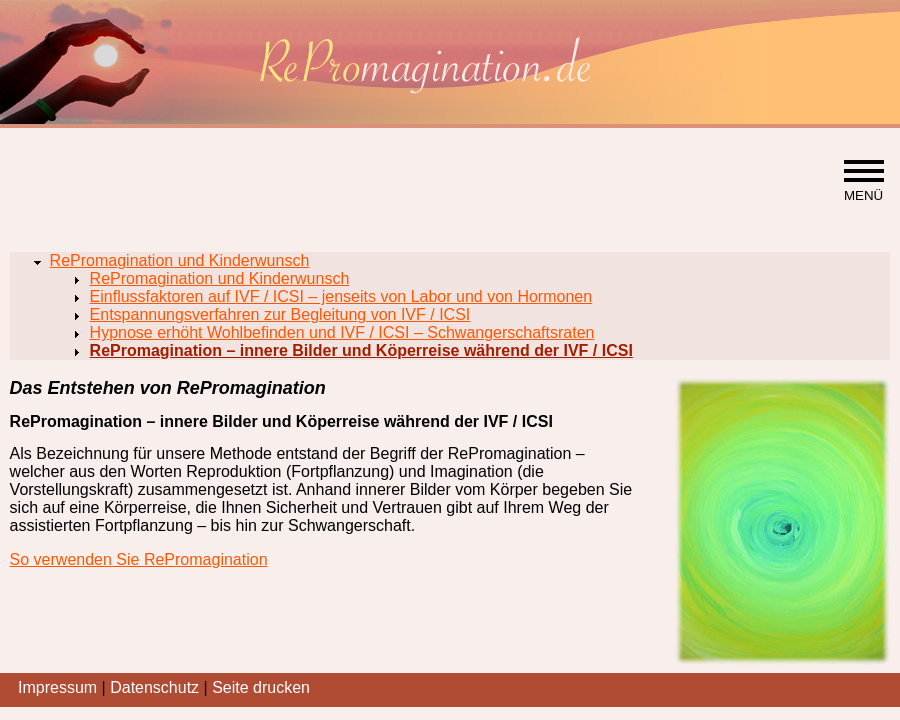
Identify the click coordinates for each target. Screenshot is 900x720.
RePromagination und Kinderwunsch (180, 260)
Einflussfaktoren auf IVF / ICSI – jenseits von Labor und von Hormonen (341, 296)
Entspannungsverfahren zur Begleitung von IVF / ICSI (280, 314)
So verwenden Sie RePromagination (139, 559)
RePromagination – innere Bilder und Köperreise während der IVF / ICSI (361, 350)
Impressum (57, 687)
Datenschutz (154, 687)
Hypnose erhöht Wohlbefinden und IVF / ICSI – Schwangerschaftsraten (342, 332)
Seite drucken (261, 687)
